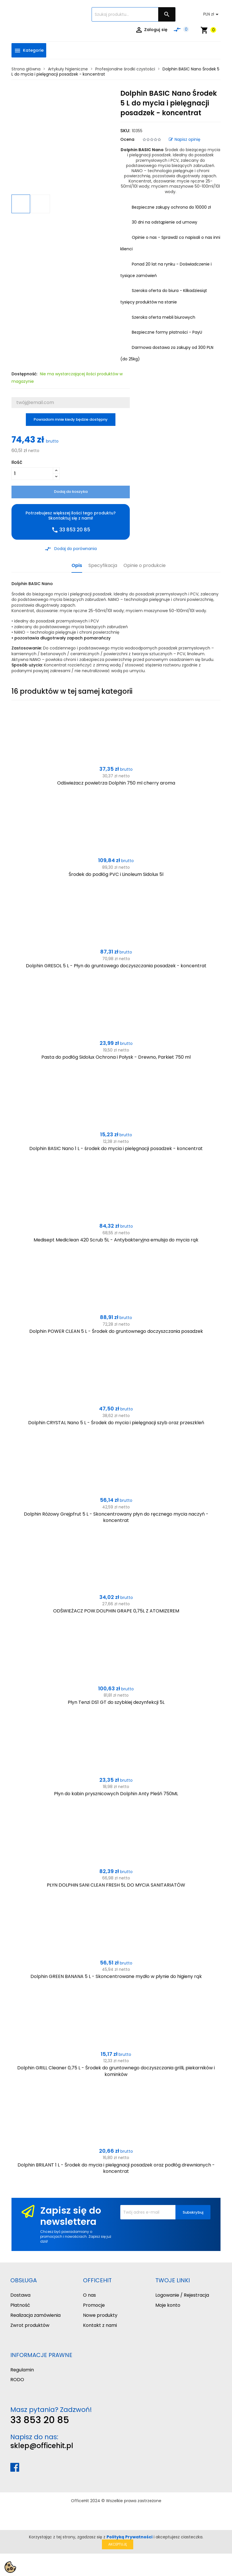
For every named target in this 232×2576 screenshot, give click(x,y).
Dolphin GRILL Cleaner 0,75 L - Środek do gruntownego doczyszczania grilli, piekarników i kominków (116, 2070)
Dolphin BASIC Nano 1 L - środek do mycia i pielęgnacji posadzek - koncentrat (116, 1148)
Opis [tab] (76, 566)
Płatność (20, 2305)
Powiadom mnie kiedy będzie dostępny (71, 419)
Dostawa (20, 2295)
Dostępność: (24, 373)
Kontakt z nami (100, 2325)
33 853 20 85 (39, 2419)
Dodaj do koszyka (71, 491)
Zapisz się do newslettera (70, 2216)
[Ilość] (32, 473)
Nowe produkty (100, 2315)
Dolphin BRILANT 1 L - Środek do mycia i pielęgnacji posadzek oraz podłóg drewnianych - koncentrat (116, 2168)
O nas (89, 2295)
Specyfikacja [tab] (102, 566)
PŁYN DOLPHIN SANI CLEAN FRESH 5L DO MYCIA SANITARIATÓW (116, 1885)
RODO (17, 2379)
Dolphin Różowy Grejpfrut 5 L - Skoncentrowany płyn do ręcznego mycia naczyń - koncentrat (116, 1517)
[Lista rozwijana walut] (212, 14)
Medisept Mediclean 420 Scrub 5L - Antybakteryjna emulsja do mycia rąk (116, 1240)
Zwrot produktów (29, 2325)
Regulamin (22, 2370)
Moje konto (167, 2305)
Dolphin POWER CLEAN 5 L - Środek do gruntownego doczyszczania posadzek (116, 1331)
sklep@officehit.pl (41, 2445)
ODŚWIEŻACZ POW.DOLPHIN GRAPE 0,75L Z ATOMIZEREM (116, 1611)
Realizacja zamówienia (35, 2315)
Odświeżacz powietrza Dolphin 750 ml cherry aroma (116, 783)
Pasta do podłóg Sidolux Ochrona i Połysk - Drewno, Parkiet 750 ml (116, 1057)
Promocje (94, 2305)
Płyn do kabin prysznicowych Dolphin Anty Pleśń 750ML (116, 1793)
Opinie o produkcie (144, 566)
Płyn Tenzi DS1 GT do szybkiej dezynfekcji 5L (116, 1702)
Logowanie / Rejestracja (182, 2295)
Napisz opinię (184, 139)
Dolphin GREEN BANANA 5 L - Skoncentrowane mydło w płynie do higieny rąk (116, 1976)
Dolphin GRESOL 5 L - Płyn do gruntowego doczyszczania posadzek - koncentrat (116, 965)
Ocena (127, 139)
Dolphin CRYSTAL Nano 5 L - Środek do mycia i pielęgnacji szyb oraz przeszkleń (116, 1422)
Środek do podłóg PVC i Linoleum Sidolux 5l (116, 874)
